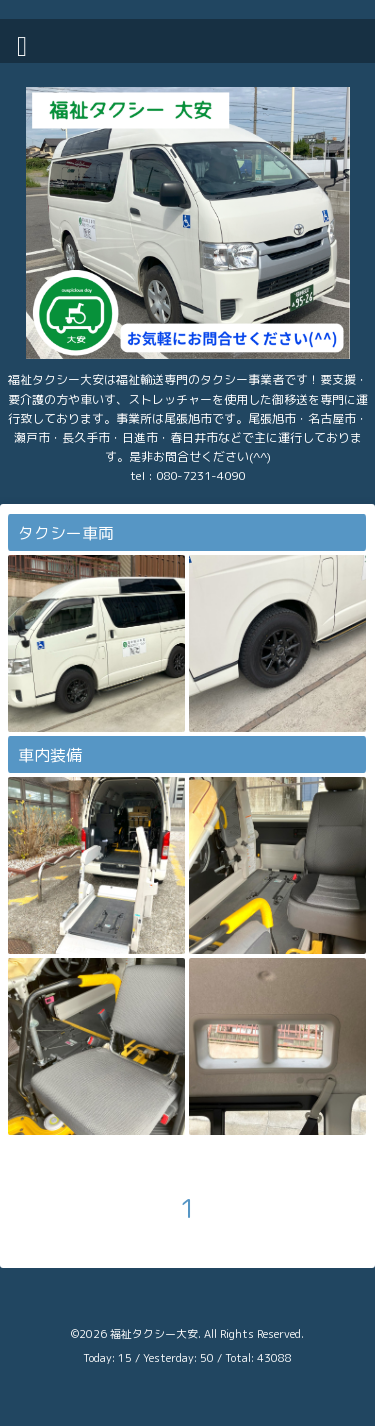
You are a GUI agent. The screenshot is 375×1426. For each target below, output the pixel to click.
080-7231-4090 (200, 475)
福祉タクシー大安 (154, 1334)
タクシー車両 (66, 533)
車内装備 (50, 755)
